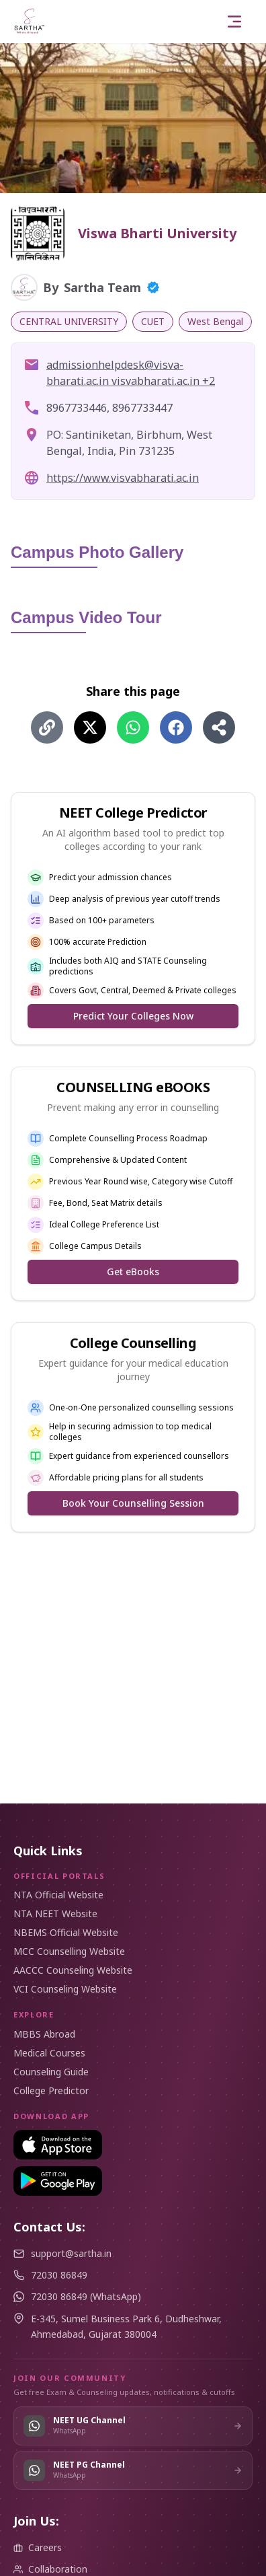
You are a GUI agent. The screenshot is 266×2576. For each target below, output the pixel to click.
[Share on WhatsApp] (133, 727)
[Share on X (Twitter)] (90, 727)
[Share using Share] (219, 727)
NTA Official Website (58, 1894)
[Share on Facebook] (176, 727)
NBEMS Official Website (65, 1932)
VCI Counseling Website (65, 1988)
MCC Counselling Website (69, 1951)
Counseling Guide (51, 2071)
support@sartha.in (71, 2253)
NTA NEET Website (55, 1913)
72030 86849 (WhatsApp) (86, 2296)
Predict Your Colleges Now (133, 1015)
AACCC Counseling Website (72, 1970)
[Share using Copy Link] (47, 727)
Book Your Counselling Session (133, 1503)
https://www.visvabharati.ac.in (122, 477)
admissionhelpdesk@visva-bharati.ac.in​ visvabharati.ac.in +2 (130, 372)
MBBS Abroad (44, 2034)
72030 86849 (59, 2274)
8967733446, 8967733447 (109, 407)
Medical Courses (49, 2052)
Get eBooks (133, 1271)
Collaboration (50, 2569)
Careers (37, 2547)
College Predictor (51, 2090)
